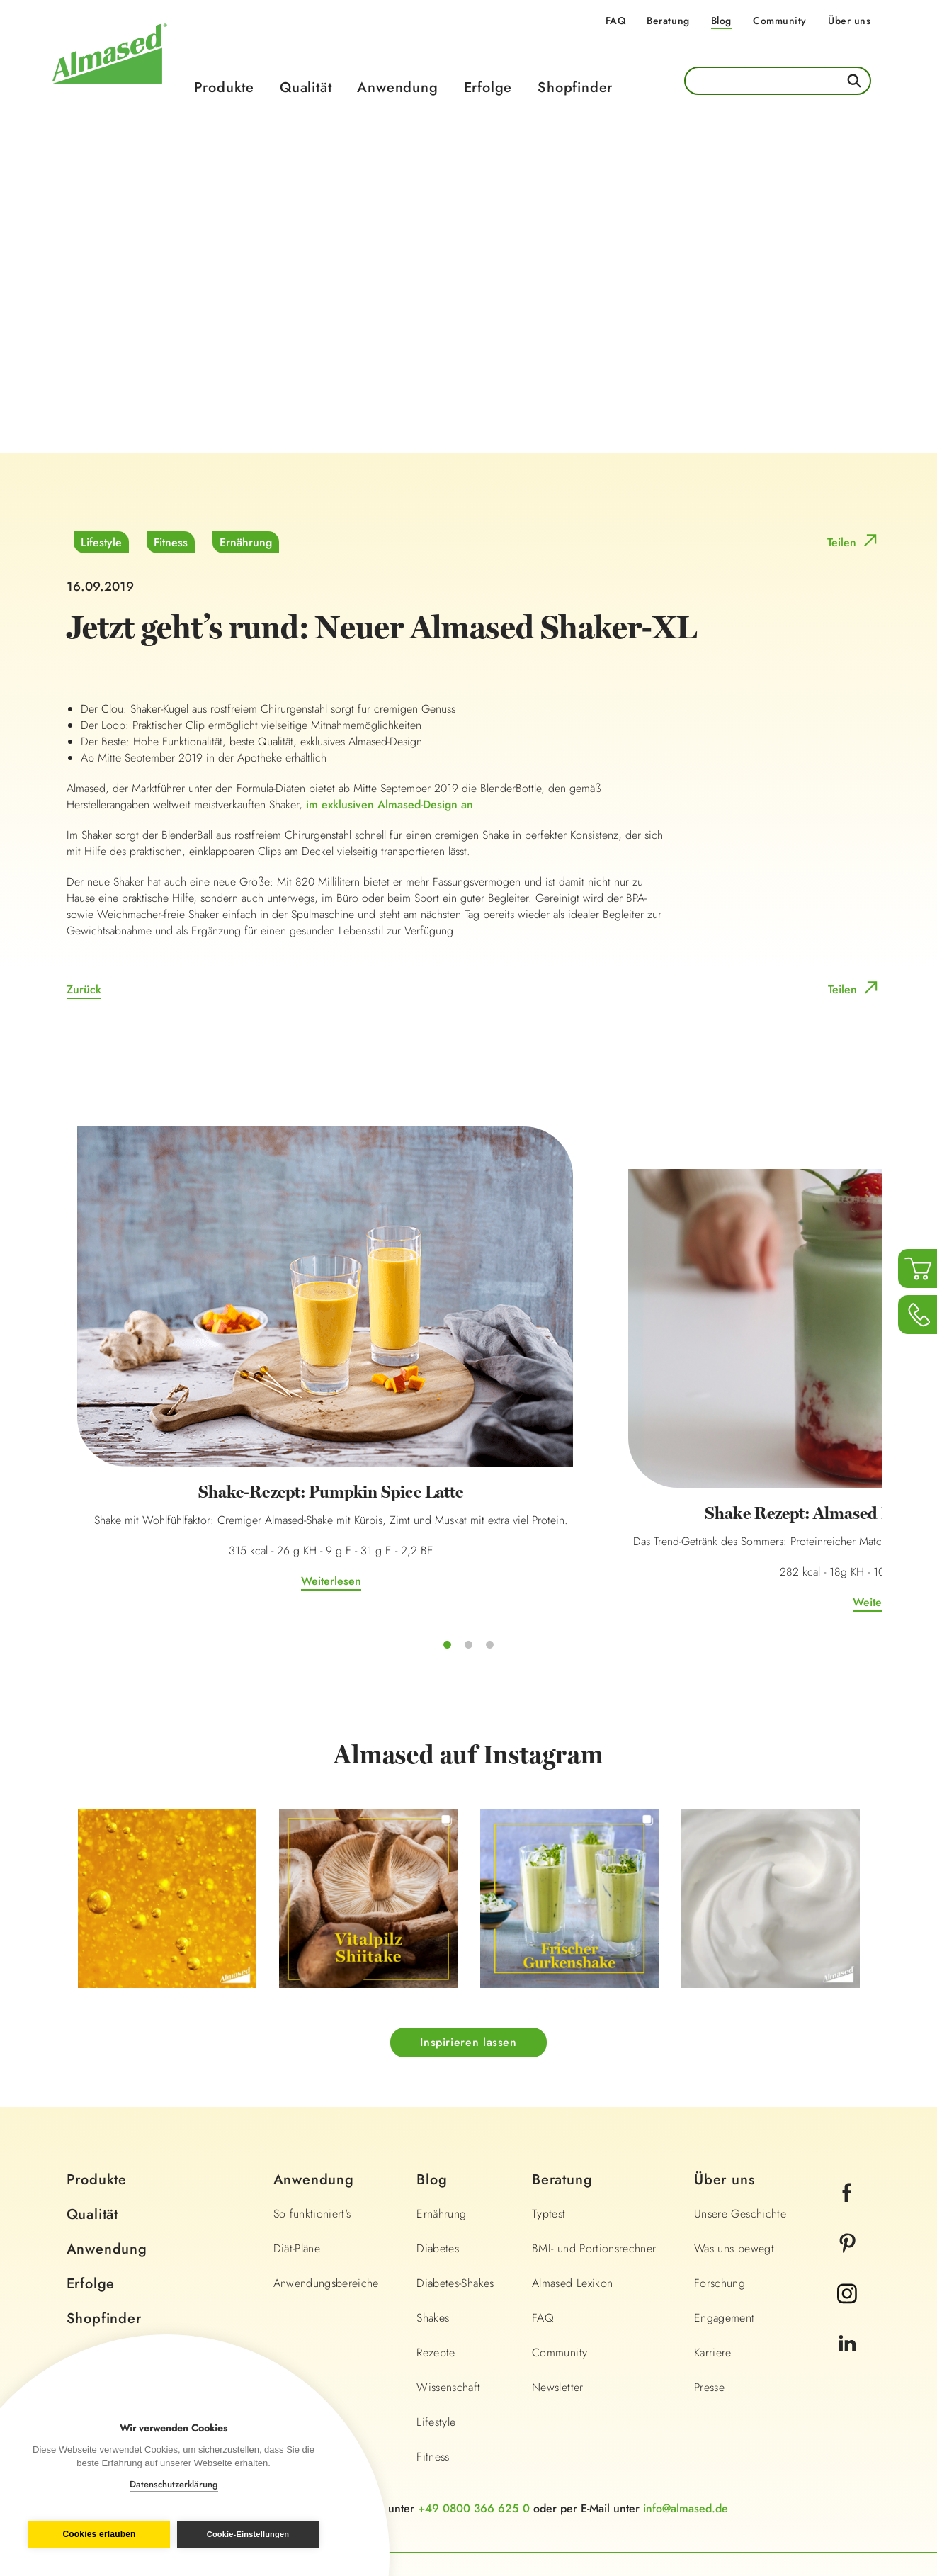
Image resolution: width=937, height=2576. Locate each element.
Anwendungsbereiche (326, 2172)
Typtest (548, 2102)
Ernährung (246, 543)
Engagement (724, 2206)
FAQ (616, 20)
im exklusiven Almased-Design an (389, 805)
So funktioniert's (312, 2102)
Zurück (84, 990)
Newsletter (558, 2276)
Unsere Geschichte (740, 2102)
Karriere (713, 2241)
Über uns (849, 20)
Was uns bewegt (734, 2137)
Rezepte (435, 2241)
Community (780, 20)
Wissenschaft (448, 2276)
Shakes (432, 2206)
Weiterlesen (193, 1460)
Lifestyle (101, 543)
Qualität (305, 87)
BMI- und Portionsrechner (594, 2137)
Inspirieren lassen (468, 1931)
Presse (709, 2276)
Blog (721, 20)
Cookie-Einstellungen (251, 2534)
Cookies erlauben (95, 2535)
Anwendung (397, 87)
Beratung (668, 20)
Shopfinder (575, 87)
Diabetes (437, 2137)
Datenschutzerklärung (174, 2484)
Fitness (171, 543)
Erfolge (488, 87)
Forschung (719, 2172)
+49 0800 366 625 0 (474, 2397)
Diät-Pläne (297, 2137)
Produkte (224, 87)
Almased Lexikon (572, 2172)
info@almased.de (685, 2397)
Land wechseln (813, 2478)
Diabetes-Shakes (455, 2172)
